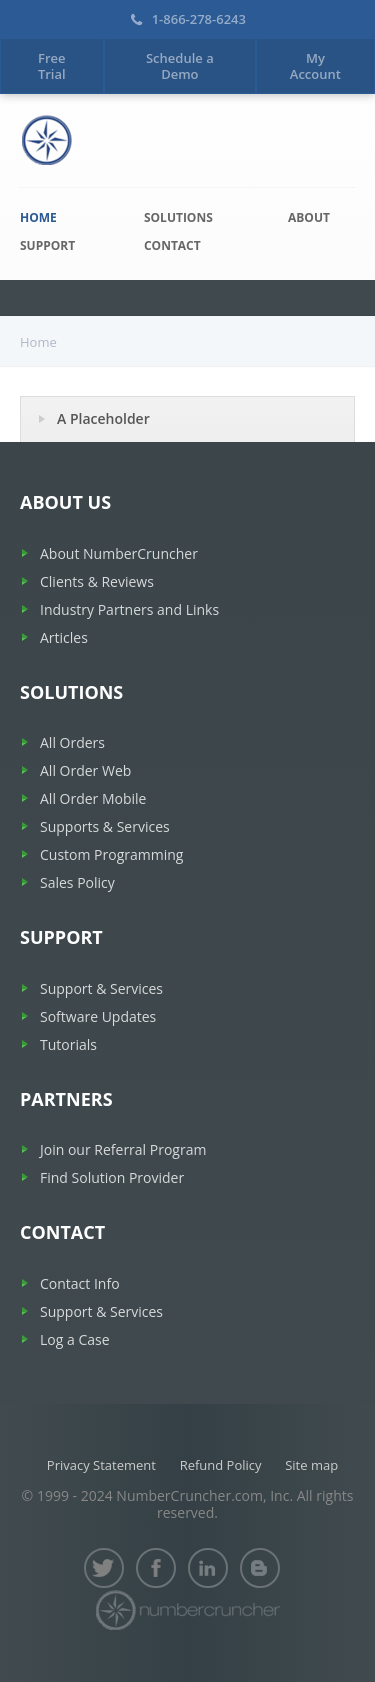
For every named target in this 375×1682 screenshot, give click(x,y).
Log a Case (75, 1339)
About (309, 217)
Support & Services (101, 988)
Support (47, 245)
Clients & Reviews (97, 581)
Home (38, 217)
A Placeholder (103, 418)
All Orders (72, 742)
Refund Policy (221, 1465)
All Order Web (85, 770)
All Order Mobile (93, 798)
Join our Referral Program (123, 1149)
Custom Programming (111, 854)
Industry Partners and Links (129, 609)
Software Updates (98, 1016)
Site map (311, 1465)
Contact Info (80, 1283)
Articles (64, 637)
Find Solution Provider (112, 1177)
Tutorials (68, 1044)
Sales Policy (77, 882)
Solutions (178, 217)
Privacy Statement (101, 1465)
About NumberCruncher (119, 553)
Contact (172, 245)
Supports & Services (105, 826)
